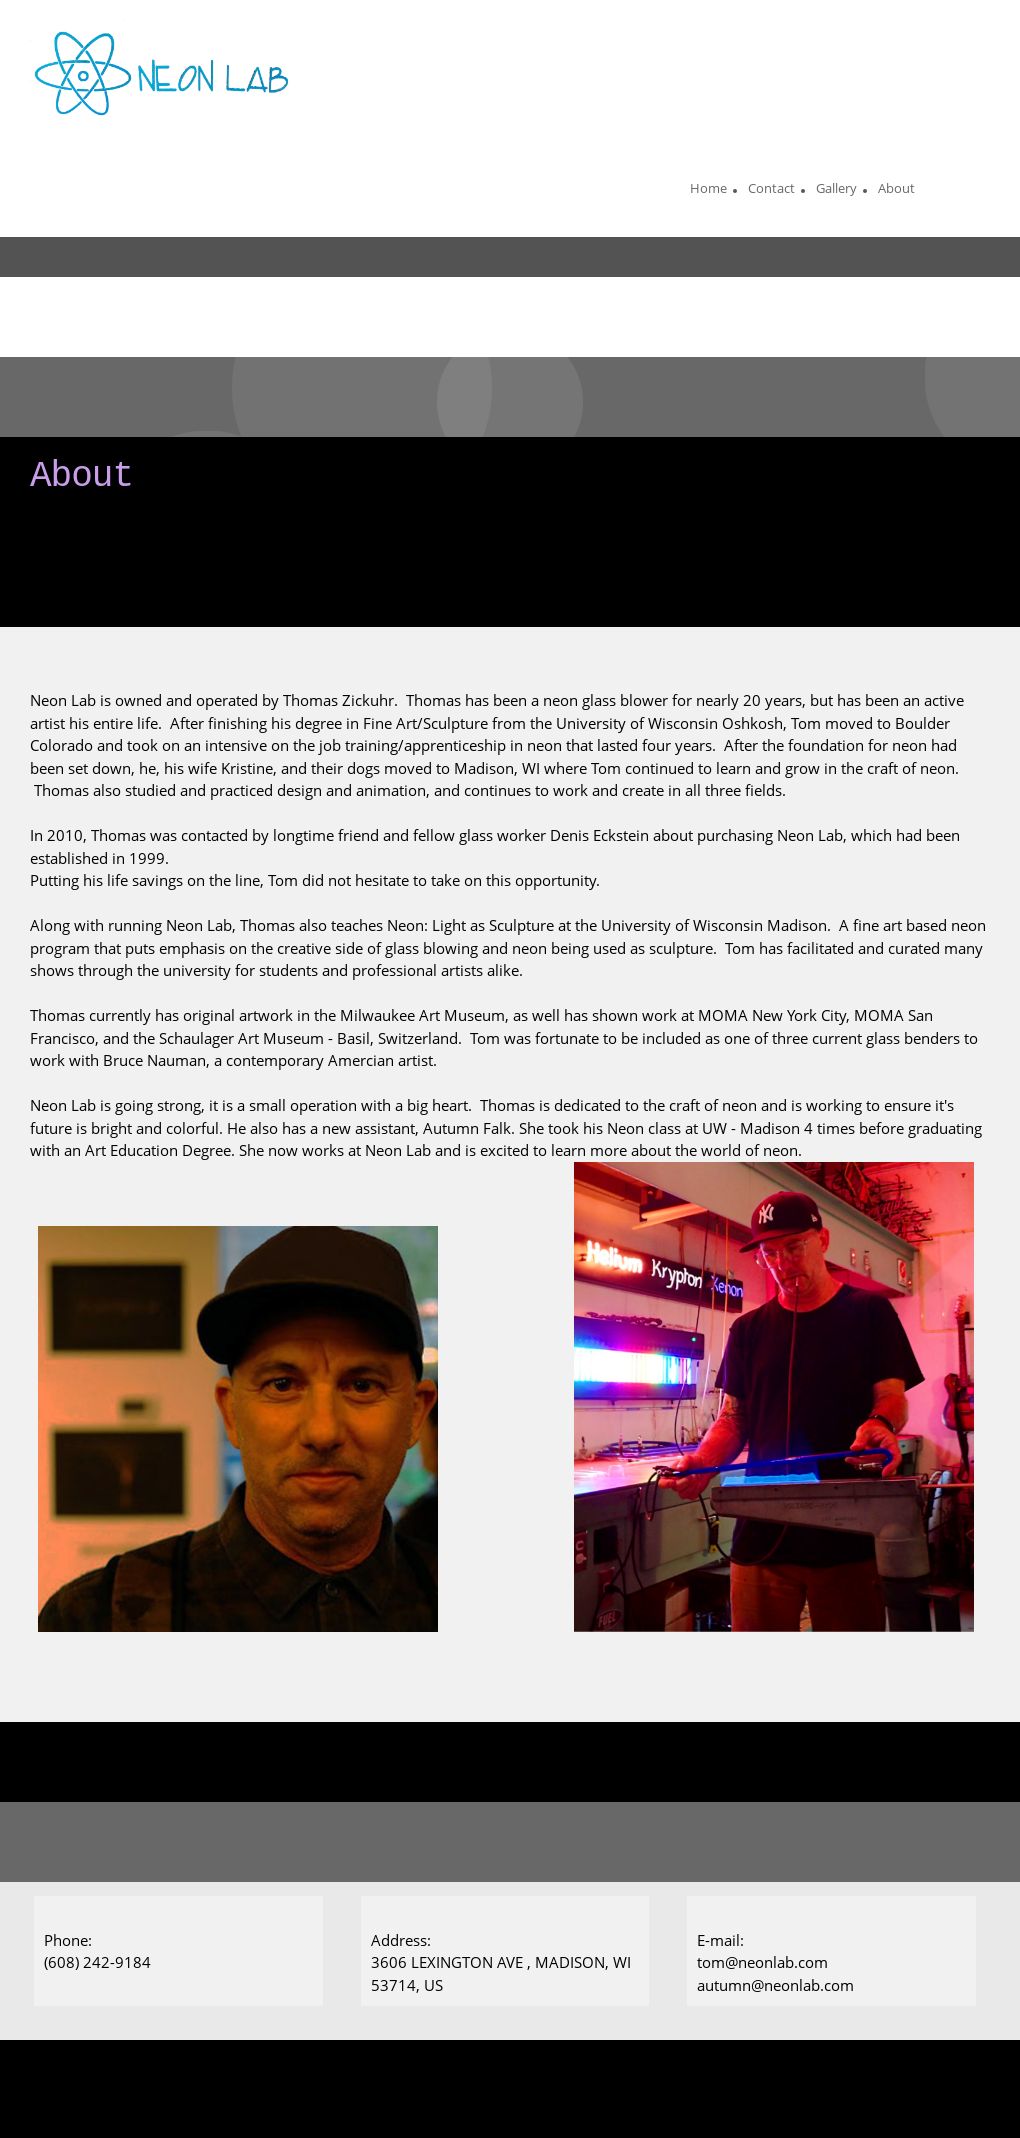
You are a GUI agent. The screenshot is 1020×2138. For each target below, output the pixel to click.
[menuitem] (708, 191)
